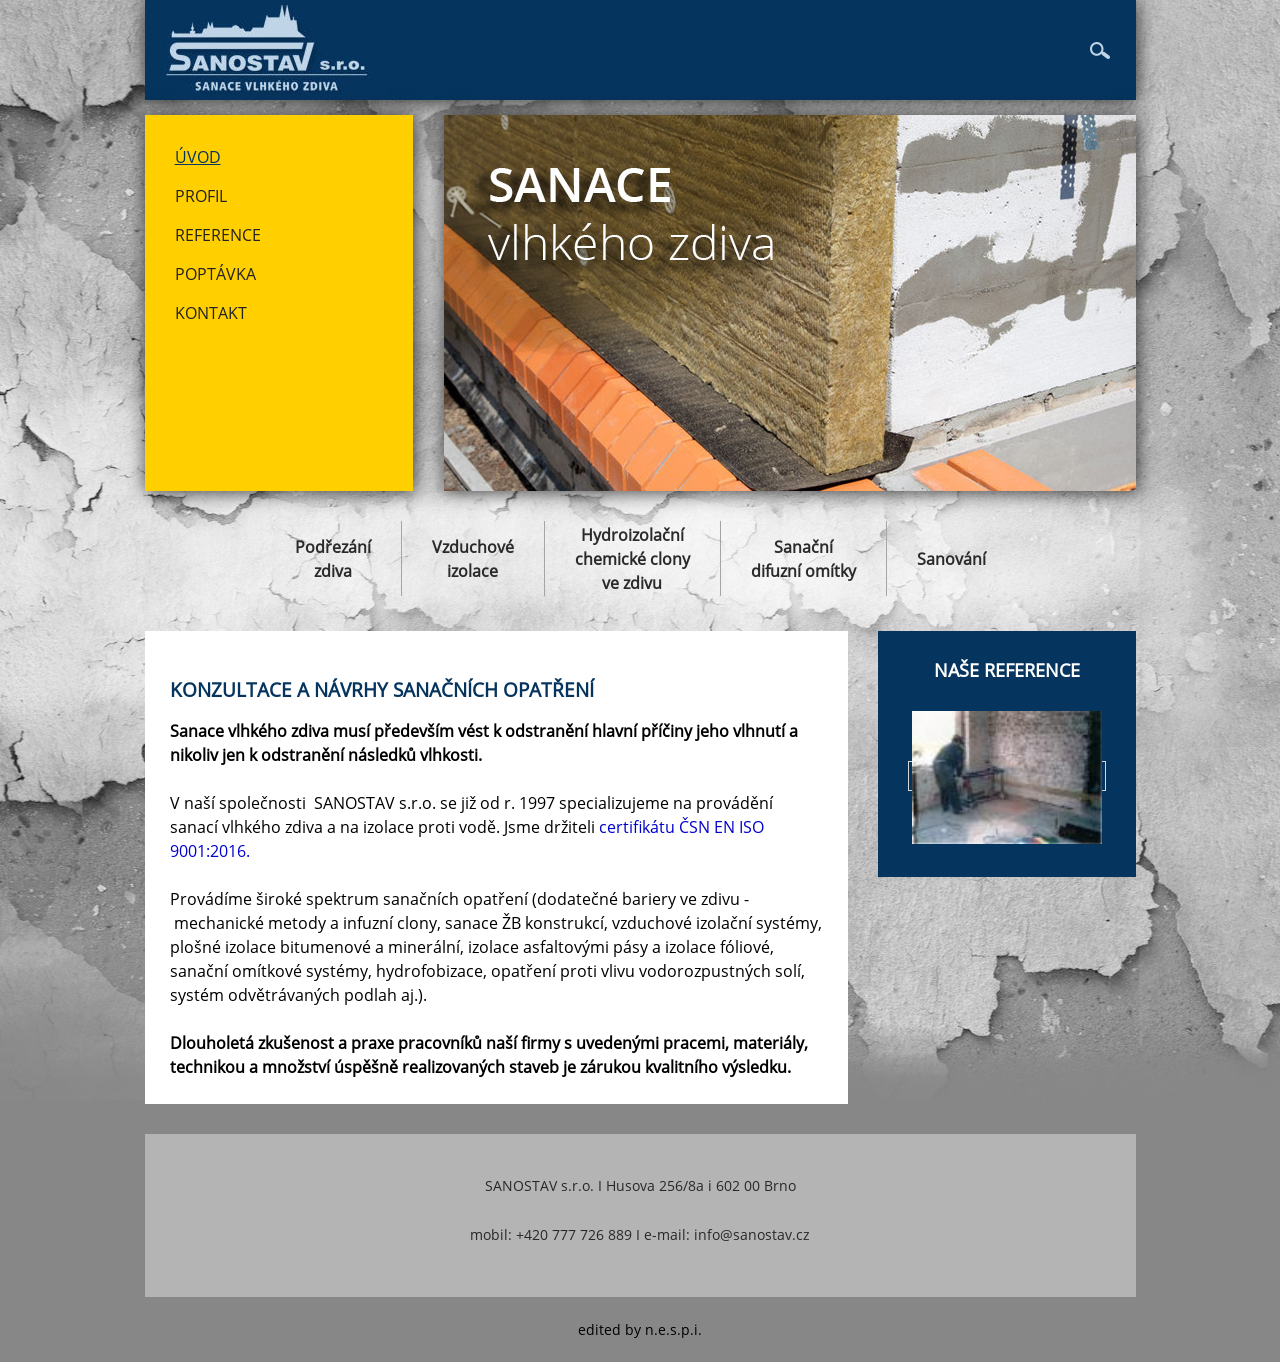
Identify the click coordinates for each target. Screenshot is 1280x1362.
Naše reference (1007, 670)
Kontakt (211, 313)
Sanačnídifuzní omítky (803, 559)
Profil (201, 196)
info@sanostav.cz (752, 1234)
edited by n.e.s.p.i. (640, 1329)
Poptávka (215, 274)
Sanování (951, 559)
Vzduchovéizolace (473, 559)
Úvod (198, 157)
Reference (218, 235)
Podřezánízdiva (333, 559)
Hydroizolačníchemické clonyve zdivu (632, 559)
